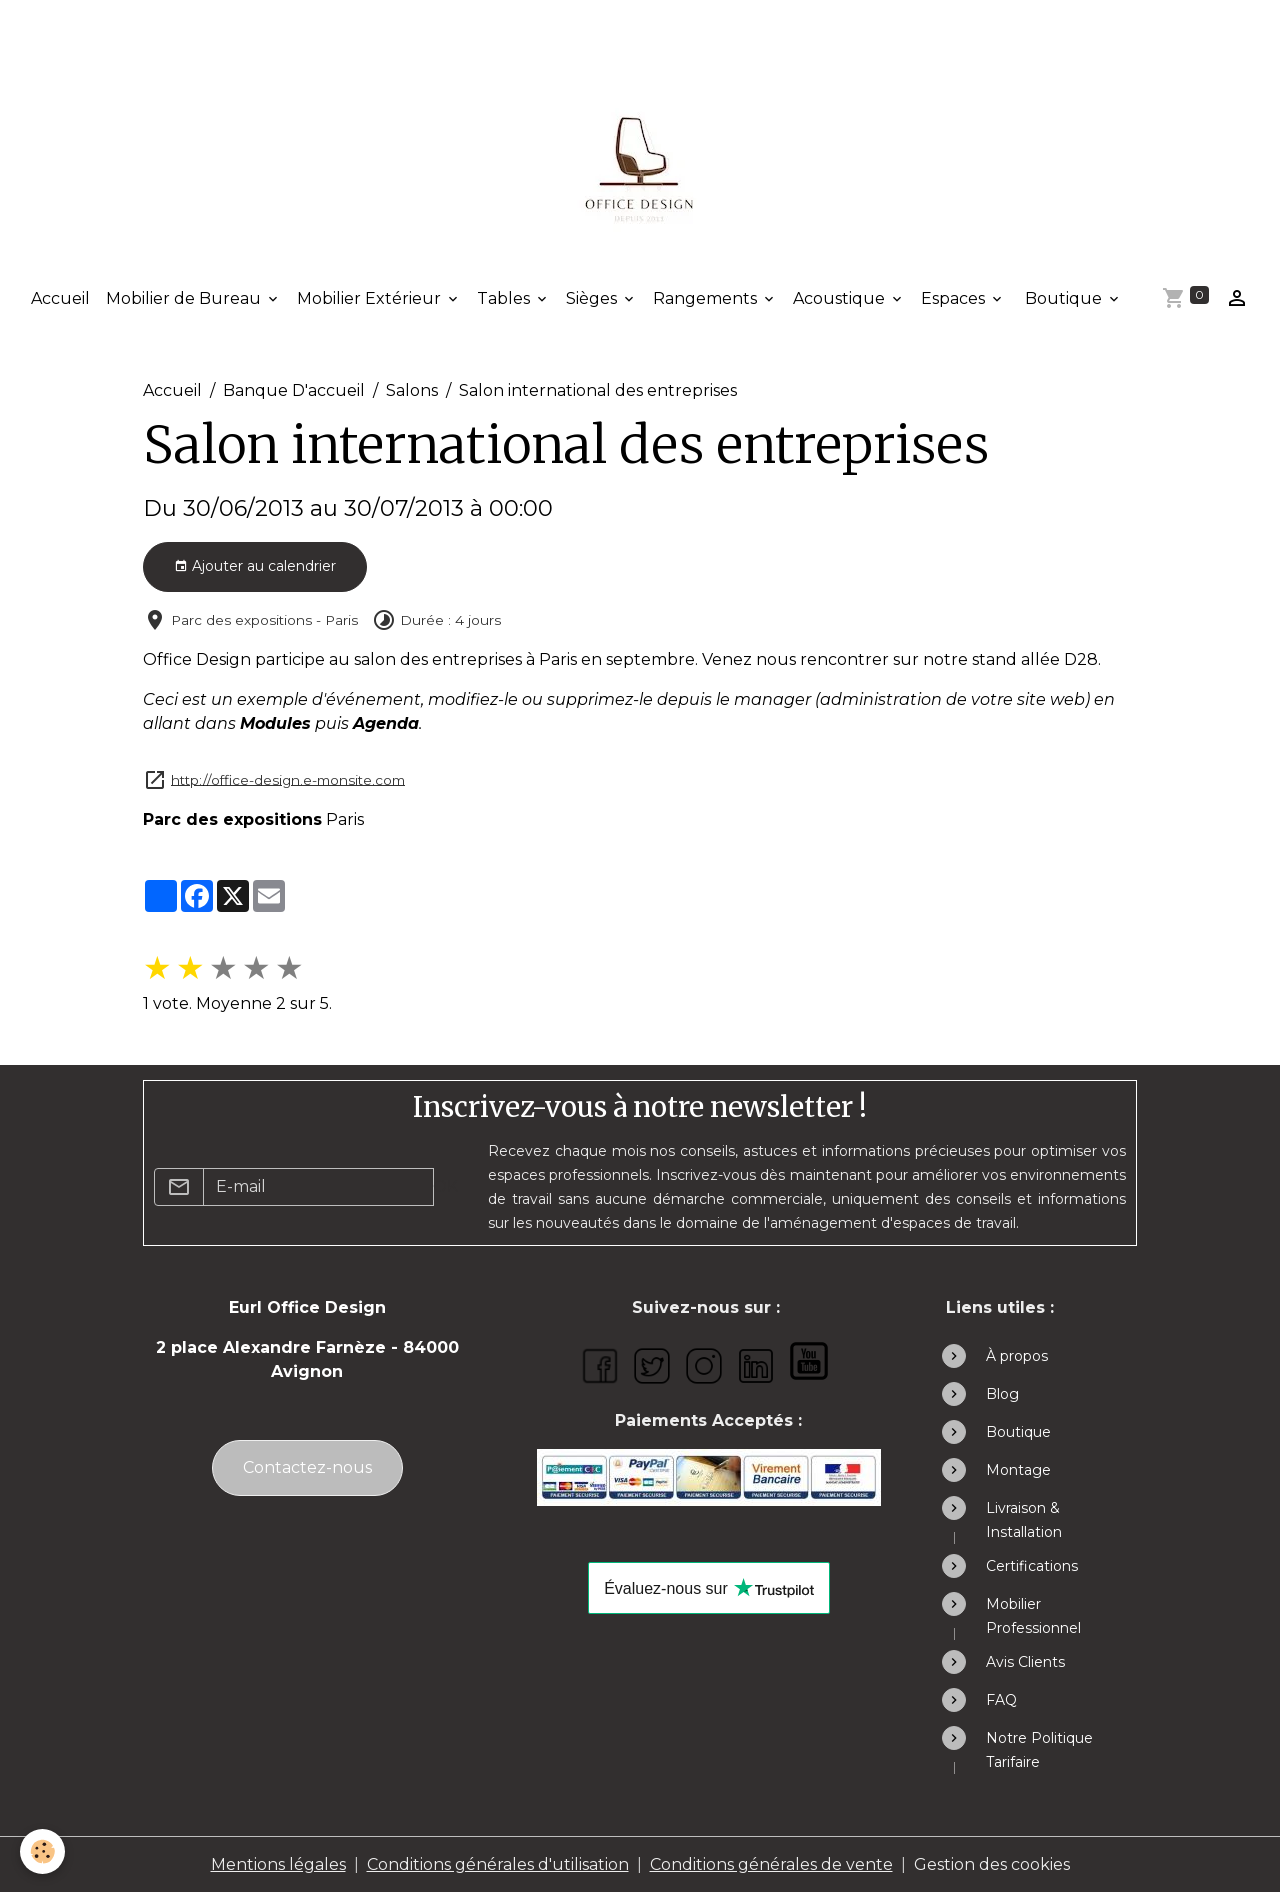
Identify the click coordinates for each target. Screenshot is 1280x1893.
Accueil (60, 298)
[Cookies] (42, 1851)
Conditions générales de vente (771, 1864)
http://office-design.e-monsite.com (288, 779)
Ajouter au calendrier (255, 566)
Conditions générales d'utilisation (498, 1864)
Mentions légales (278, 1864)
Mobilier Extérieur (371, 298)
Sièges (593, 298)
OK (445, 1186)
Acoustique (841, 298)
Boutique (1063, 298)
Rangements (707, 298)
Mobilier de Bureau (185, 298)
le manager (763, 699)
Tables (505, 298)
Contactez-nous (307, 1467)
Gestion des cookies (992, 1864)
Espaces (955, 298)
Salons (412, 390)
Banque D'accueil (294, 390)
